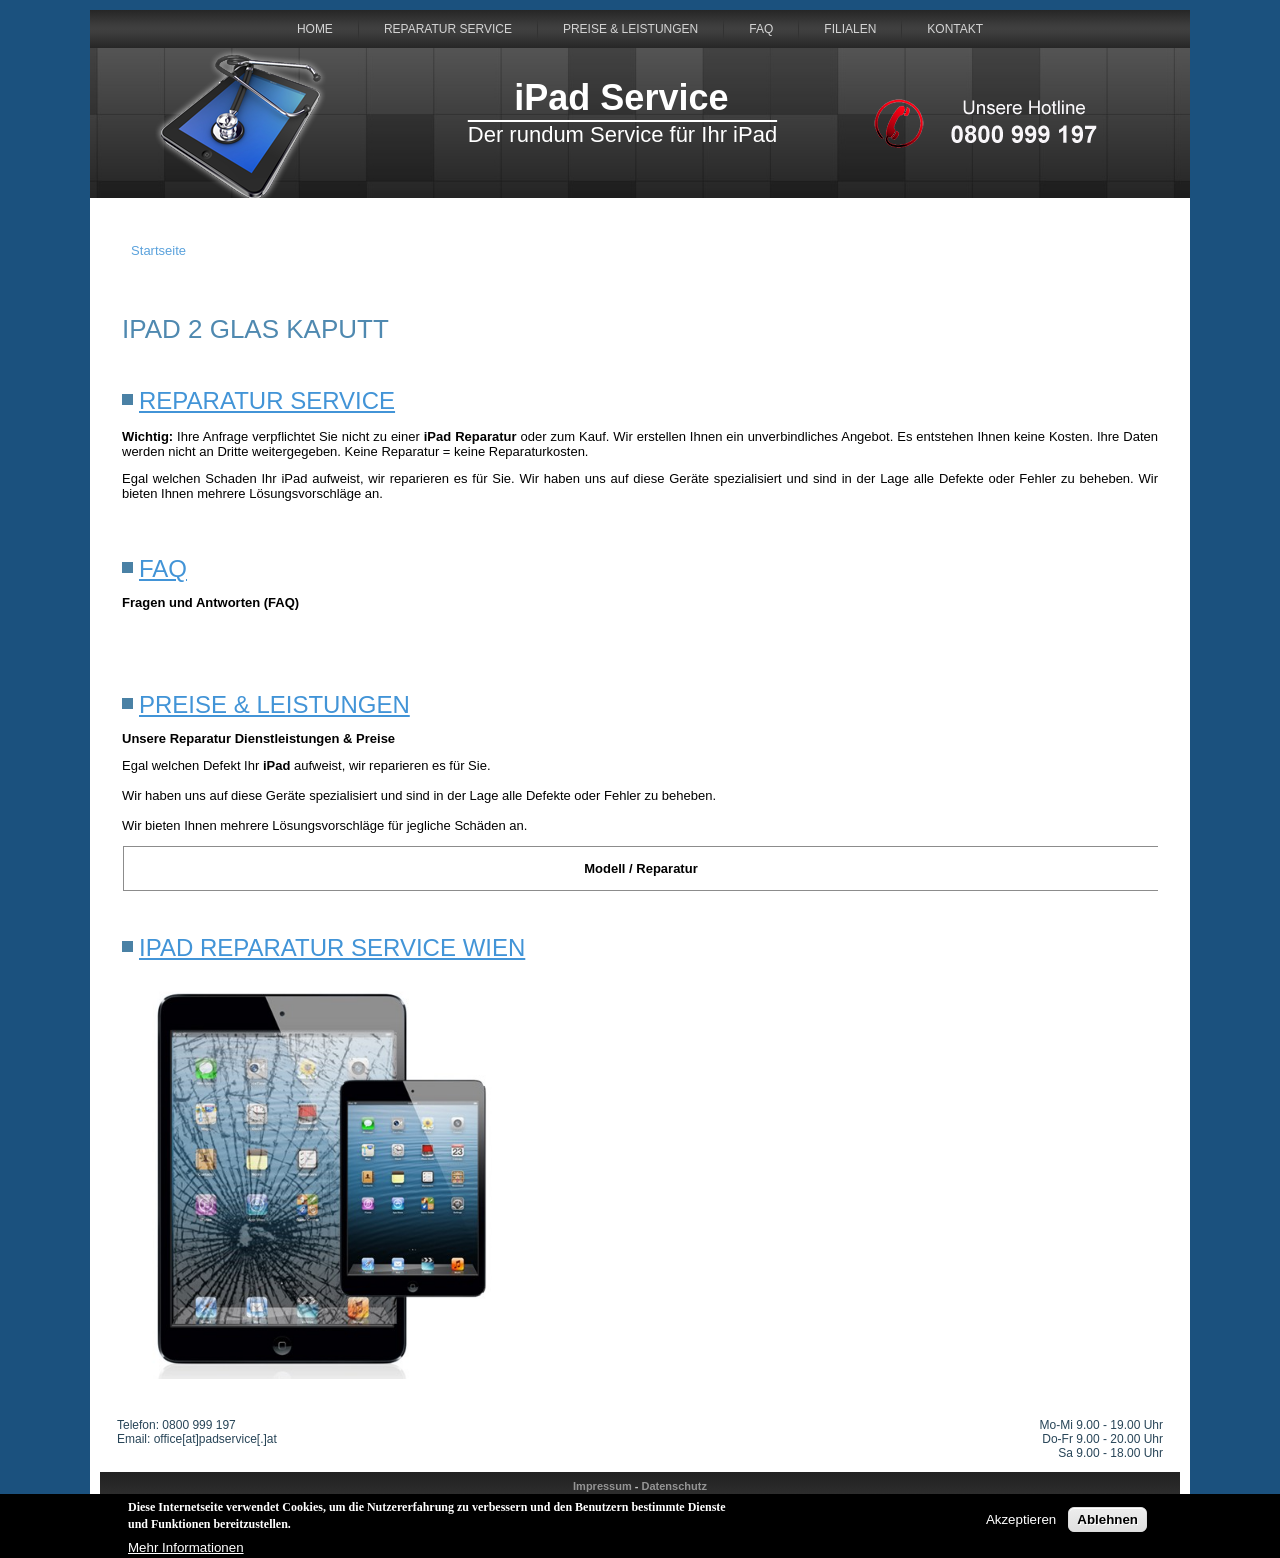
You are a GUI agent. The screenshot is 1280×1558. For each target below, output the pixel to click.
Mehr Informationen (186, 1549)
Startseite (158, 250)
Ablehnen (1107, 1522)
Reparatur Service (448, 29)
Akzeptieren (1021, 1522)
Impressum (602, 1486)
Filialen (850, 29)
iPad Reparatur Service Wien (332, 947)
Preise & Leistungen (630, 29)
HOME (315, 29)
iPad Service (621, 97)
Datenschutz (674, 1486)
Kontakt (955, 29)
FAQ (761, 29)
